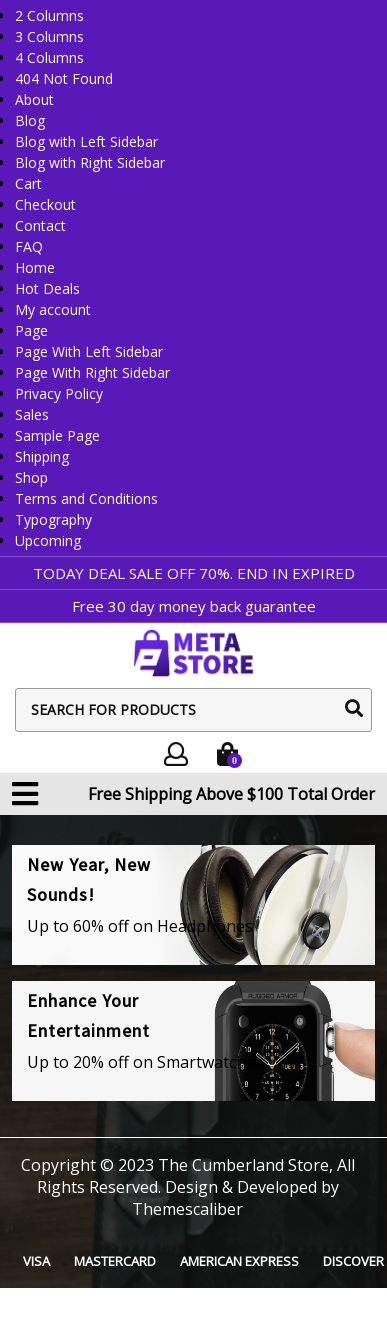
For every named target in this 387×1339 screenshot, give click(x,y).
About (34, 99)
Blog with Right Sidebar (90, 162)
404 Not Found (64, 78)
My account (53, 309)
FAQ (29, 246)
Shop (31, 477)
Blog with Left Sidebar (86, 141)
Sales (32, 414)
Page (31, 330)
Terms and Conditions (86, 498)
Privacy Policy (59, 393)
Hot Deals (47, 288)
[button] (25, 794)
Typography (53, 519)
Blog (30, 120)
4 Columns (49, 57)
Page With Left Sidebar (89, 351)
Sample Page (57, 435)
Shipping (42, 456)
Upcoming (48, 540)
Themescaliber (187, 1209)
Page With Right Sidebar (92, 372)
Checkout (45, 204)
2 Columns (49, 15)
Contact (40, 225)
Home (35, 267)
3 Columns (49, 36)
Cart (28, 183)
